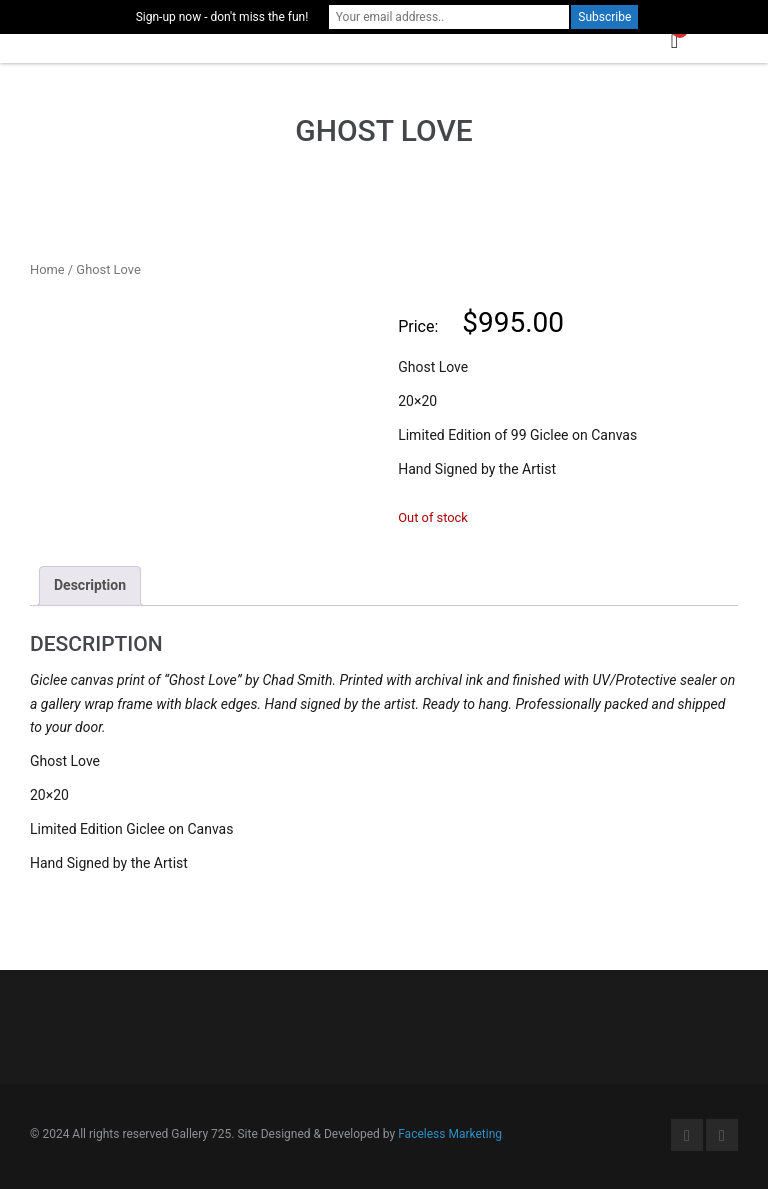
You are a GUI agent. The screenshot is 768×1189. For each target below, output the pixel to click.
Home (47, 269)
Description (90, 585)
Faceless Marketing (450, 1134)
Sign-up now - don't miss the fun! (222, 17)
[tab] (90, 586)
